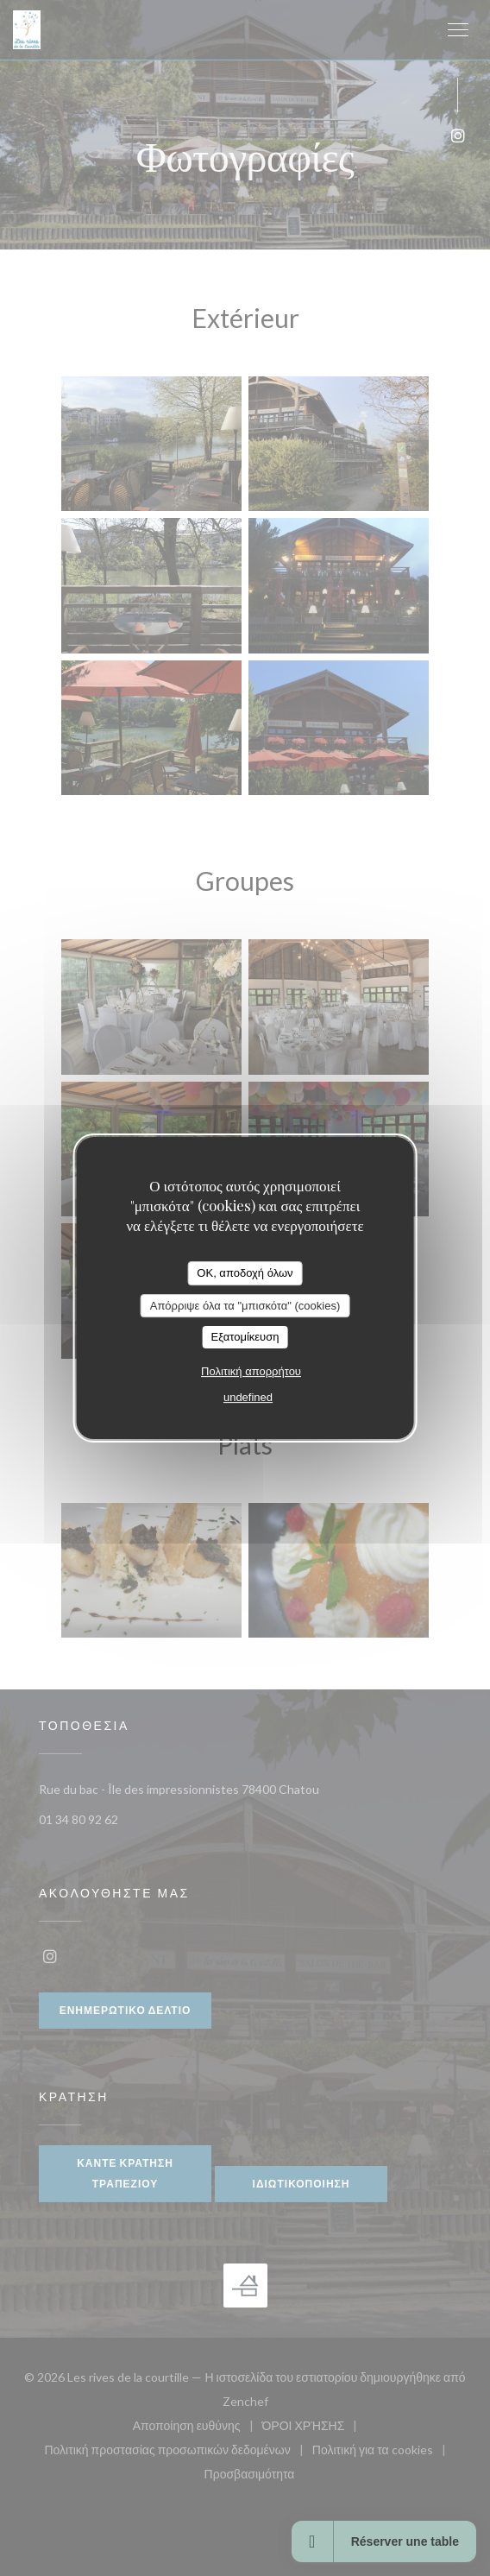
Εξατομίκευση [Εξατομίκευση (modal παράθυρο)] (245, 1336)
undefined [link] (248, 1397)
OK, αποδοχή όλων (244, 1272)
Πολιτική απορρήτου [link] (251, 1371)
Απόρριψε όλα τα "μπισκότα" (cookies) (245, 1305)
